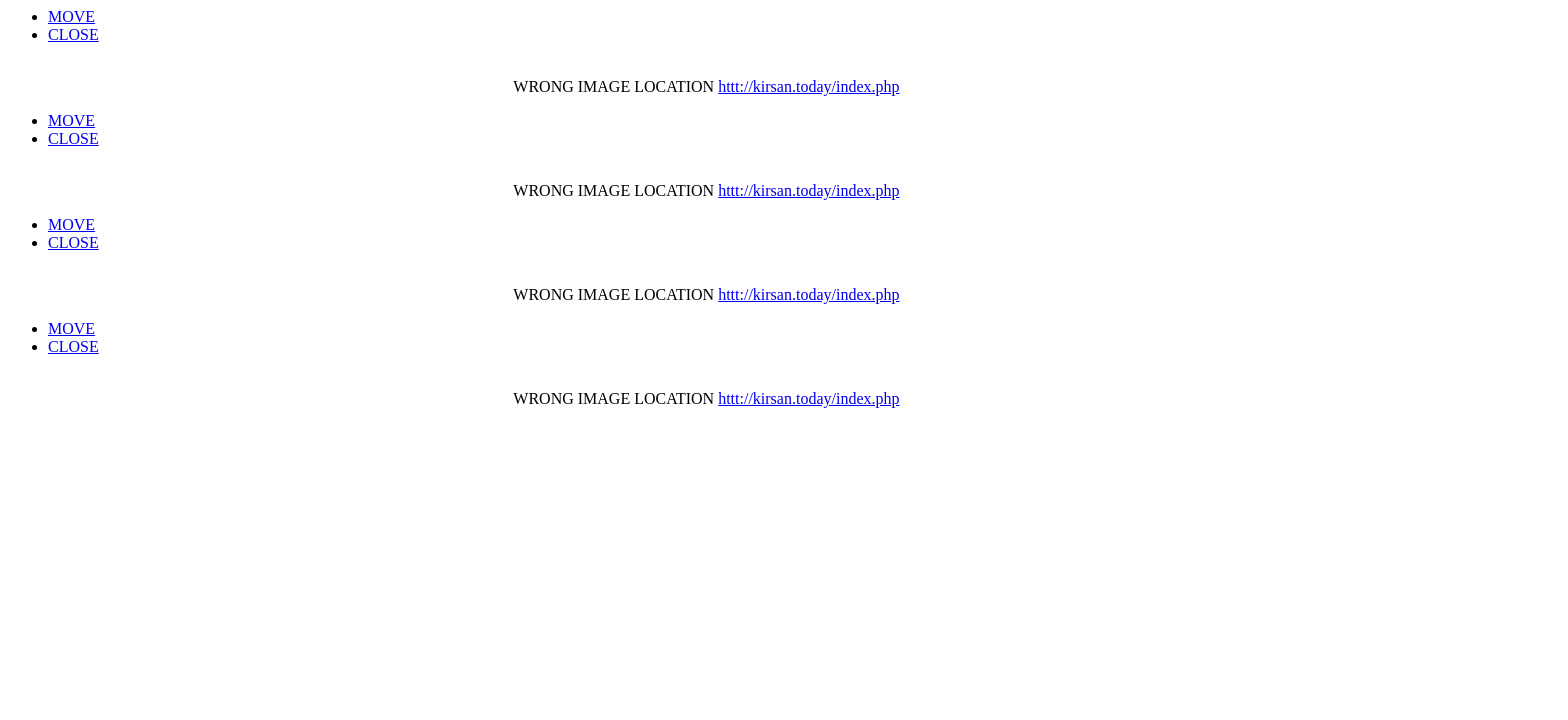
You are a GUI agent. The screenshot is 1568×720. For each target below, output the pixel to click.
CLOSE (73, 34)
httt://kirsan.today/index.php (808, 86)
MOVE (71, 16)
